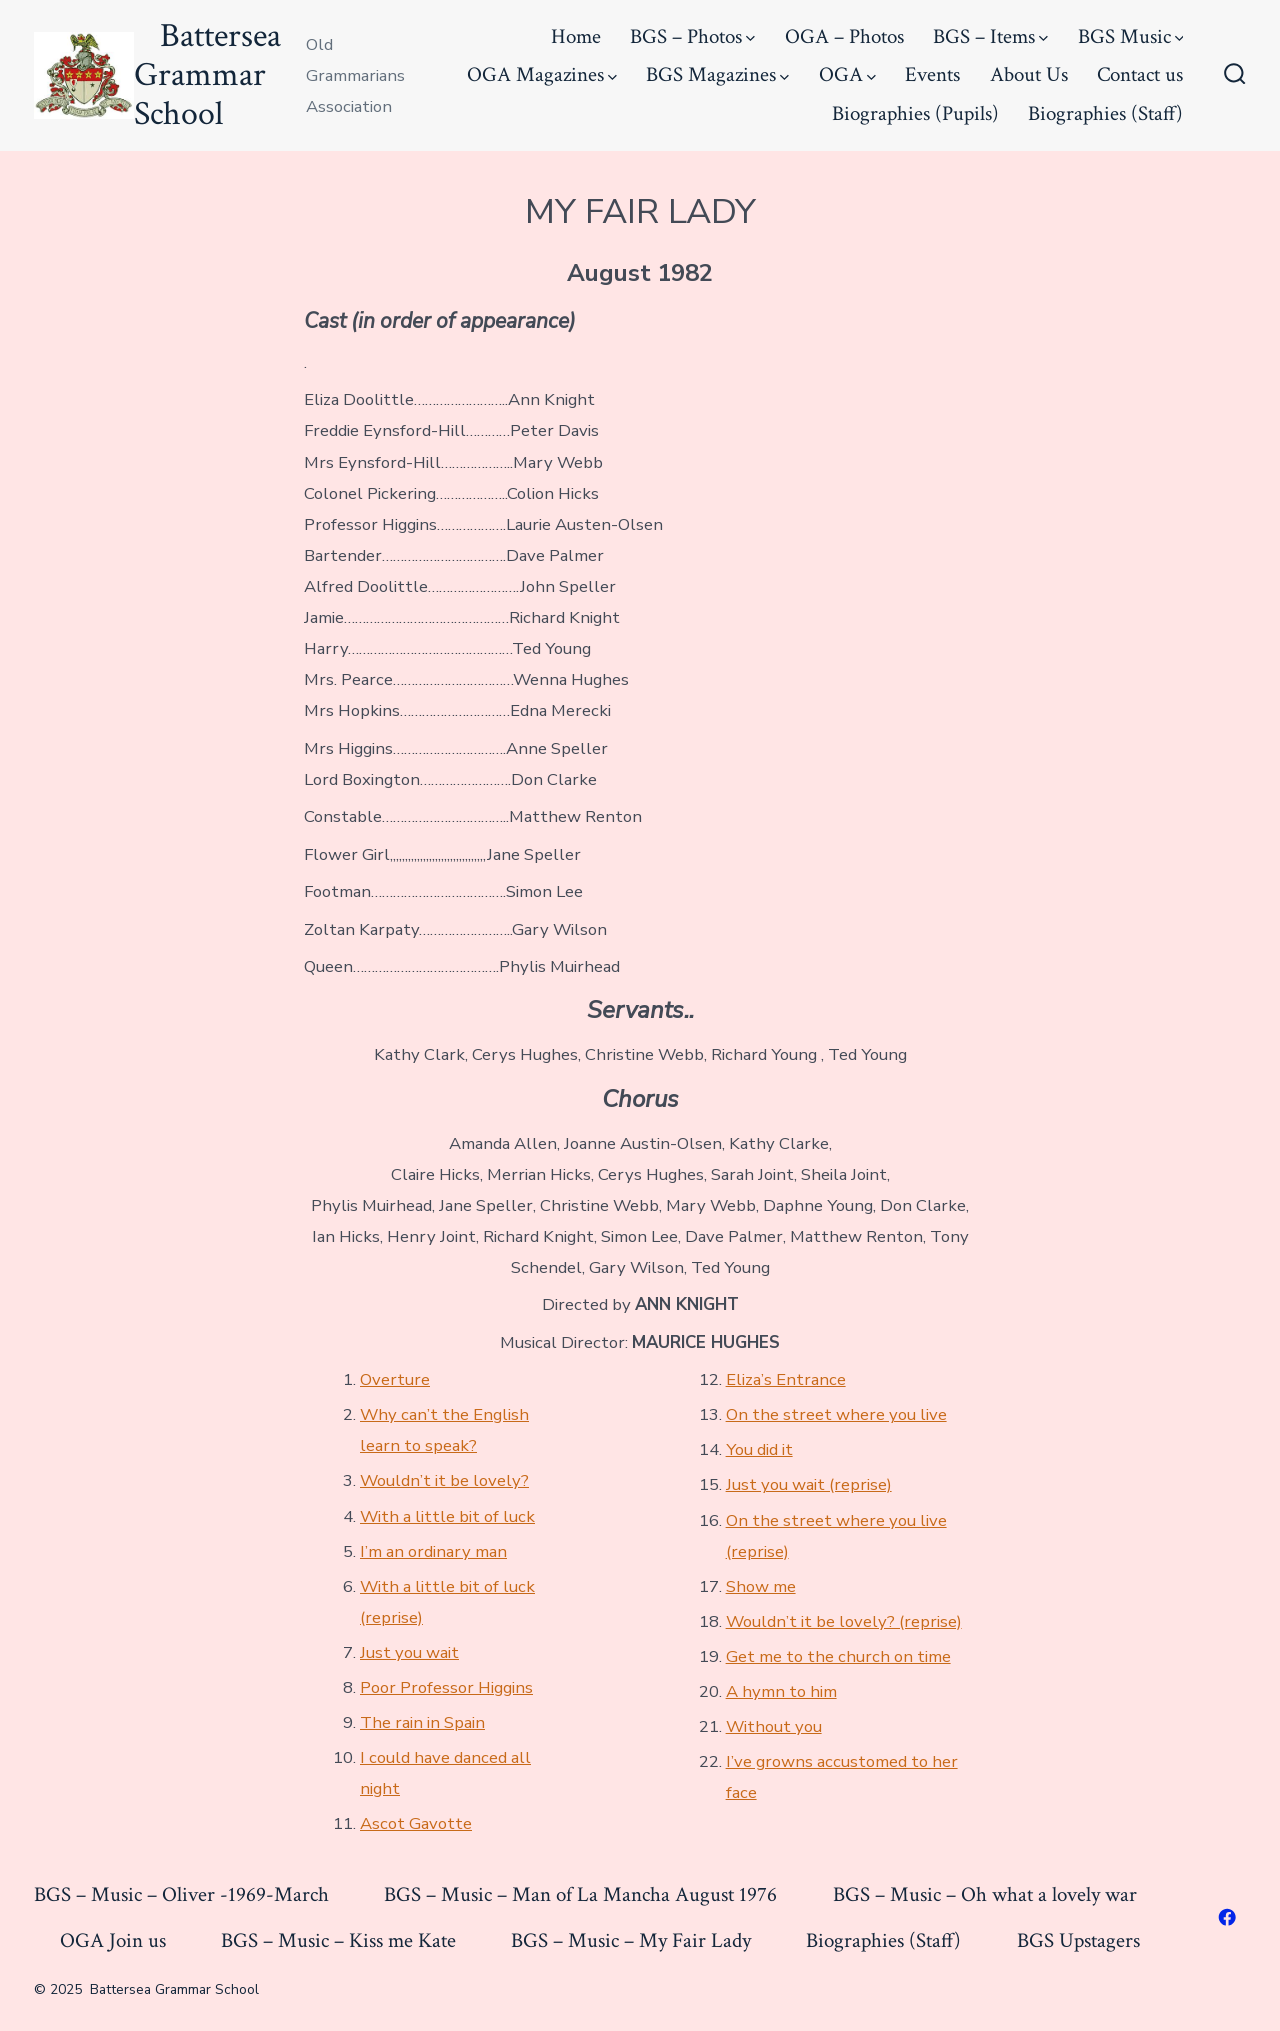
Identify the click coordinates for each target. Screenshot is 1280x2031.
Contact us (1140, 74)
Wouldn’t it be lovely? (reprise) (844, 1621)
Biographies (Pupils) (915, 113)
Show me (761, 1586)
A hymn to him (781, 1691)
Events (932, 74)
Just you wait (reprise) (809, 1484)
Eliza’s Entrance (786, 1379)
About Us (1029, 74)
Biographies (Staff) (1105, 113)
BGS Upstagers (1078, 1940)
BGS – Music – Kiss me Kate (338, 1940)
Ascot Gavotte (416, 1823)
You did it (759, 1449)
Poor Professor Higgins (446, 1687)
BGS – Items (990, 36)
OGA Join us (113, 1940)
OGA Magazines (542, 74)
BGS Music (1131, 36)
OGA (847, 74)
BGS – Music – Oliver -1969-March (181, 1894)
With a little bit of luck (447, 1516)
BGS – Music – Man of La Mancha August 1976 (580, 1894)
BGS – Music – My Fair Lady (631, 1940)
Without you (774, 1726)
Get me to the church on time (838, 1656)
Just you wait (409, 1652)
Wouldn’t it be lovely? (444, 1480)
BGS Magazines (717, 74)
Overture (395, 1379)
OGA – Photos (844, 36)
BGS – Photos (692, 36)
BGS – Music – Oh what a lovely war (985, 1894)
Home (576, 36)
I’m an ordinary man (433, 1551)
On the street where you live (836, 1414)
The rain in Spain (422, 1722)
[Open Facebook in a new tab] (1227, 1917)
